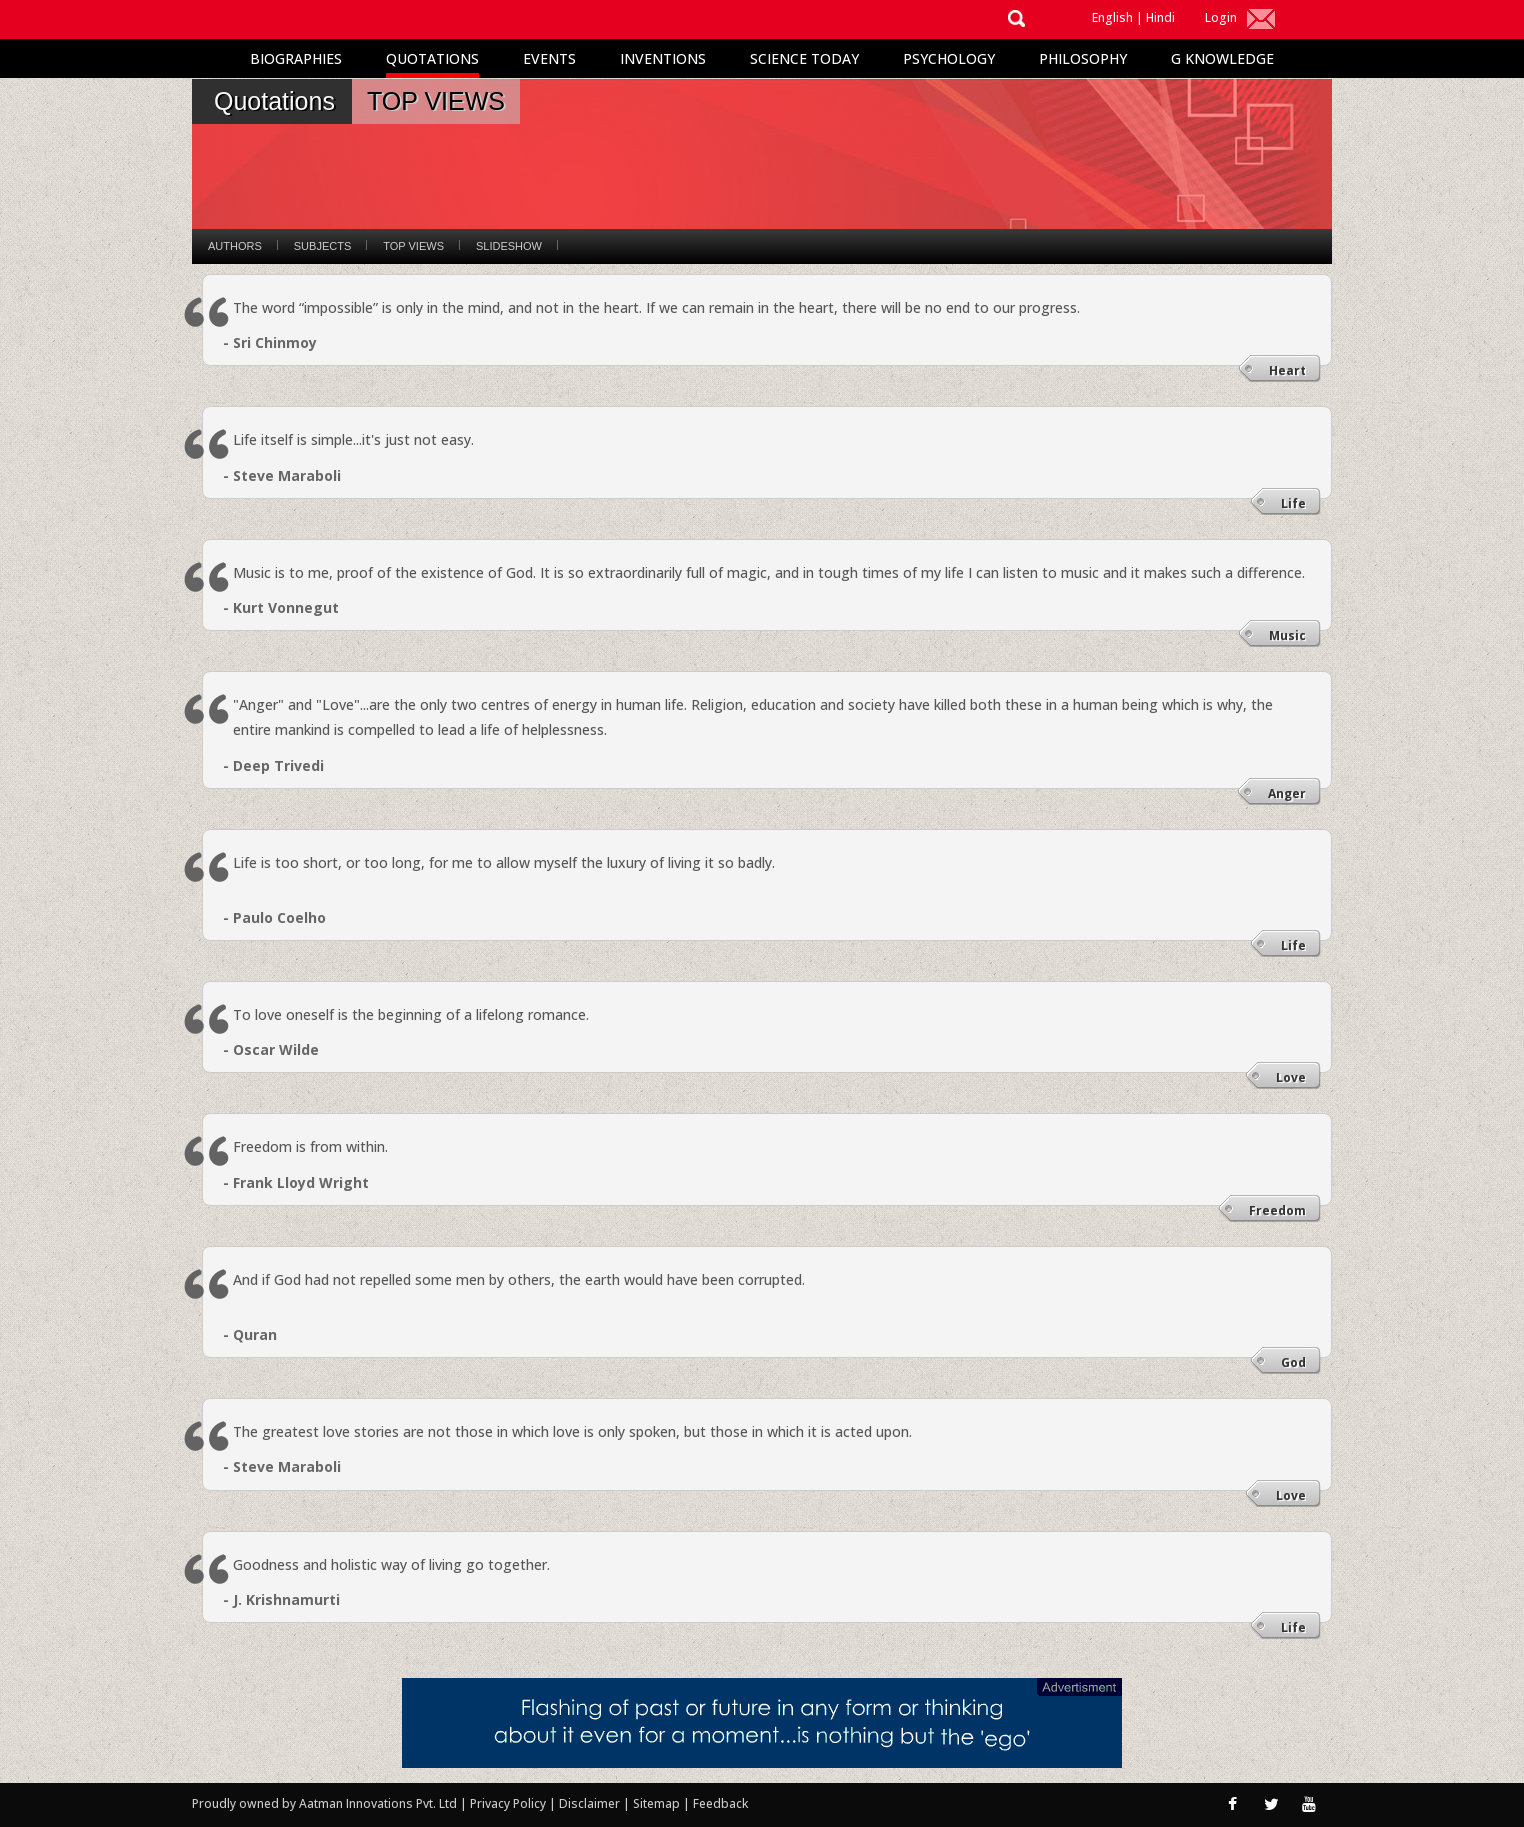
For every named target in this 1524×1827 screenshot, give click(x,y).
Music (1287, 635)
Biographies (296, 58)
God (1293, 1362)
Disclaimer (589, 1803)
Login (1221, 17)
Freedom (1277, 1210)
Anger (1287, 793)
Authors (235, 246)
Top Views (413, 246)
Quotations (432, 58)
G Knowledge (1222, 58)
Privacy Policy (509, 1803)
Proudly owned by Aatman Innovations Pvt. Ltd (324, 1803)
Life (1293, 503)
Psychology (949, 58)
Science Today (804, 58)
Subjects (322, 246)
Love (1291, 1077)
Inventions (663, 58)
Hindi (1160, 17)
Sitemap (658, 1803)
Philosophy (1083, 58)
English (1112, 17)
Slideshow (509, 246)
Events (549, 58)
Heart (1287, 370)
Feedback (720, 1803)
